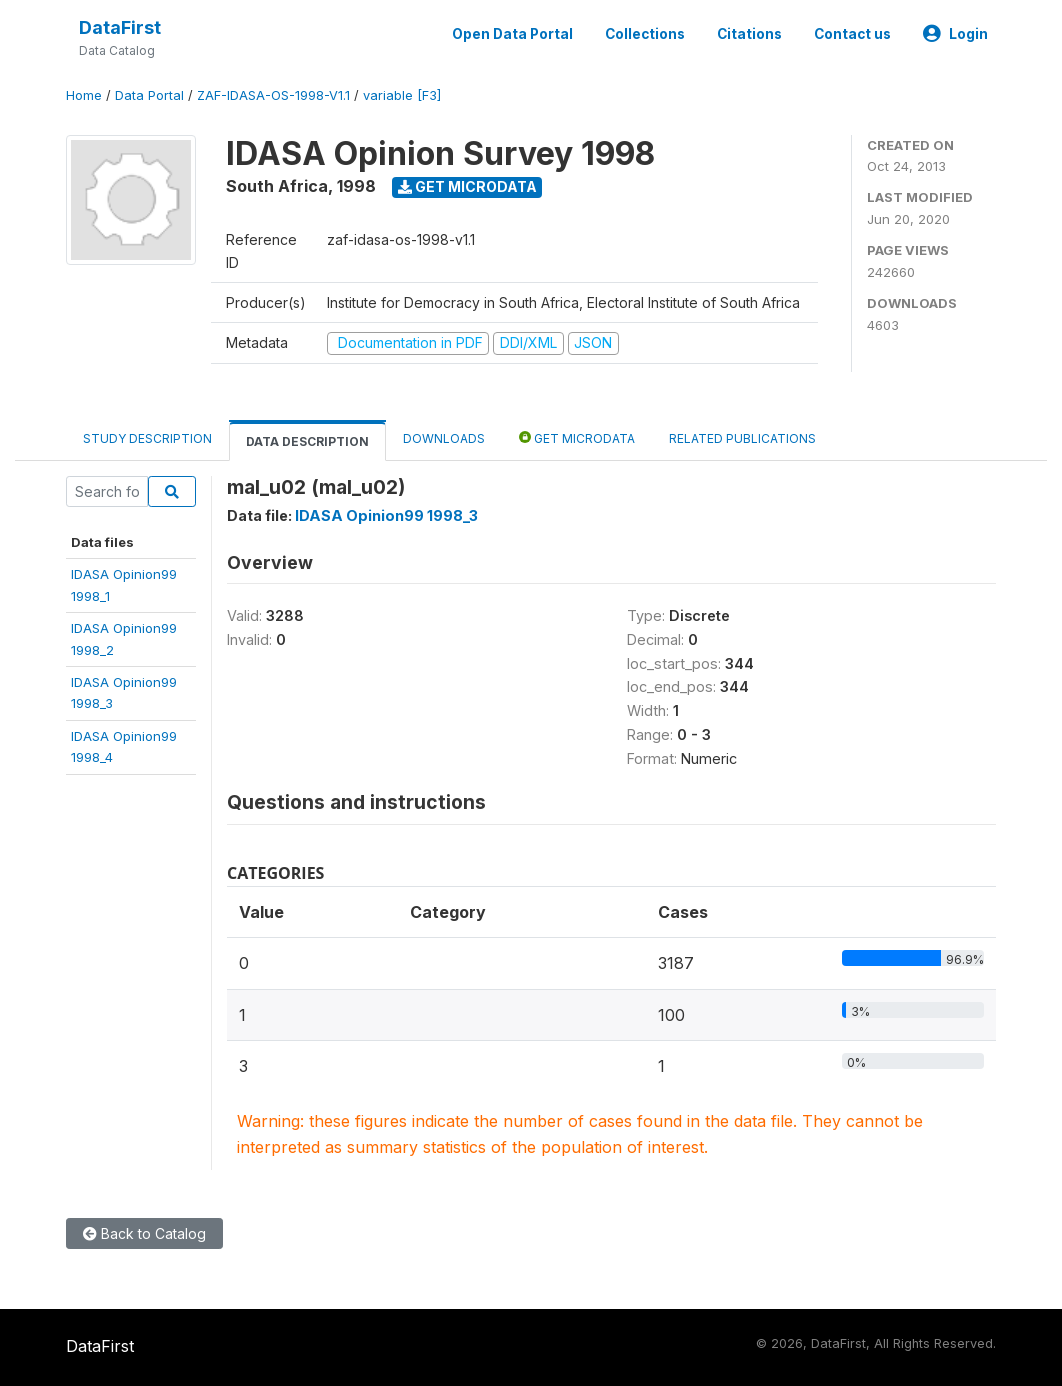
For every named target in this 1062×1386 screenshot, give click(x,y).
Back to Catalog (144, 1233)
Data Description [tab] (307, 441)
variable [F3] (402, 95)
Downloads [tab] (444, 438)
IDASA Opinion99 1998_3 (386, 515)
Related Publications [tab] (742, 438)
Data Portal (149, 95)
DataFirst (120, 27)
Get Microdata (467, 186)
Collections (645, 34)
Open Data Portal (512, 34)
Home (84, 95)
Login (955, 34)
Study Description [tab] (147, 438)
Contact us (852, 34)
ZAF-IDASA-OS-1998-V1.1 (273, 95)
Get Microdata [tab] (577, 437)
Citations (749, 34)
